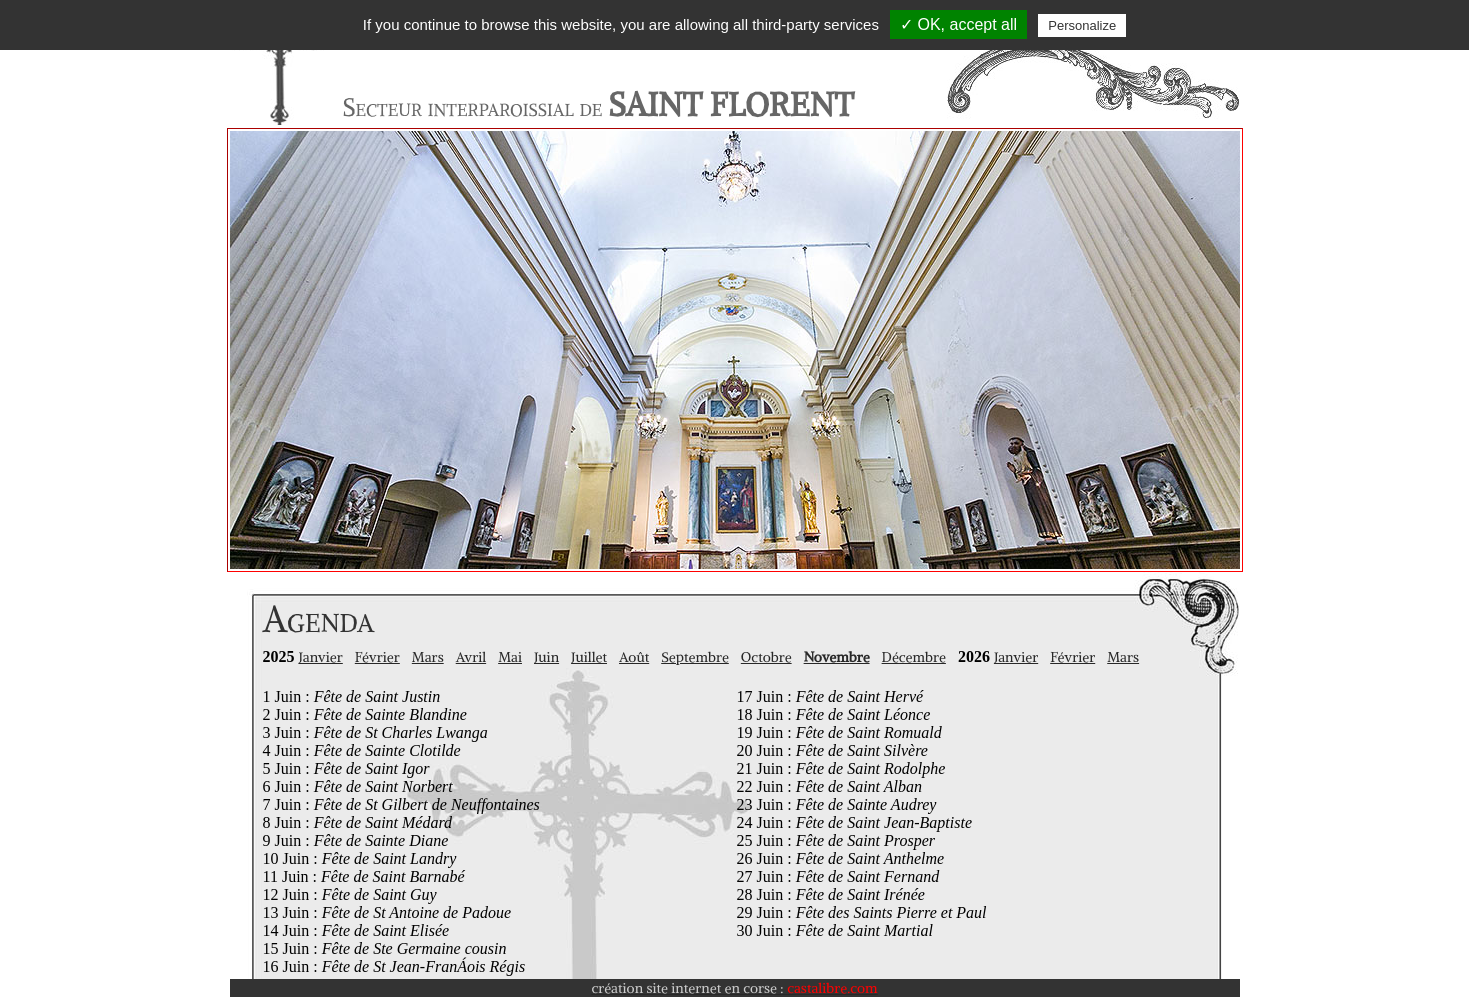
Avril (471, 657)
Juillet (589, 657)
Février (377, 657)
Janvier (321, 657)
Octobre (766, 657)
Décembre (914, 657)
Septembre (695, 657)
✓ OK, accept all (958, 24)
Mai (510, 657)
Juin (546, 657)
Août (634, 657)
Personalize (1082, 25)
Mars (428, 657)
